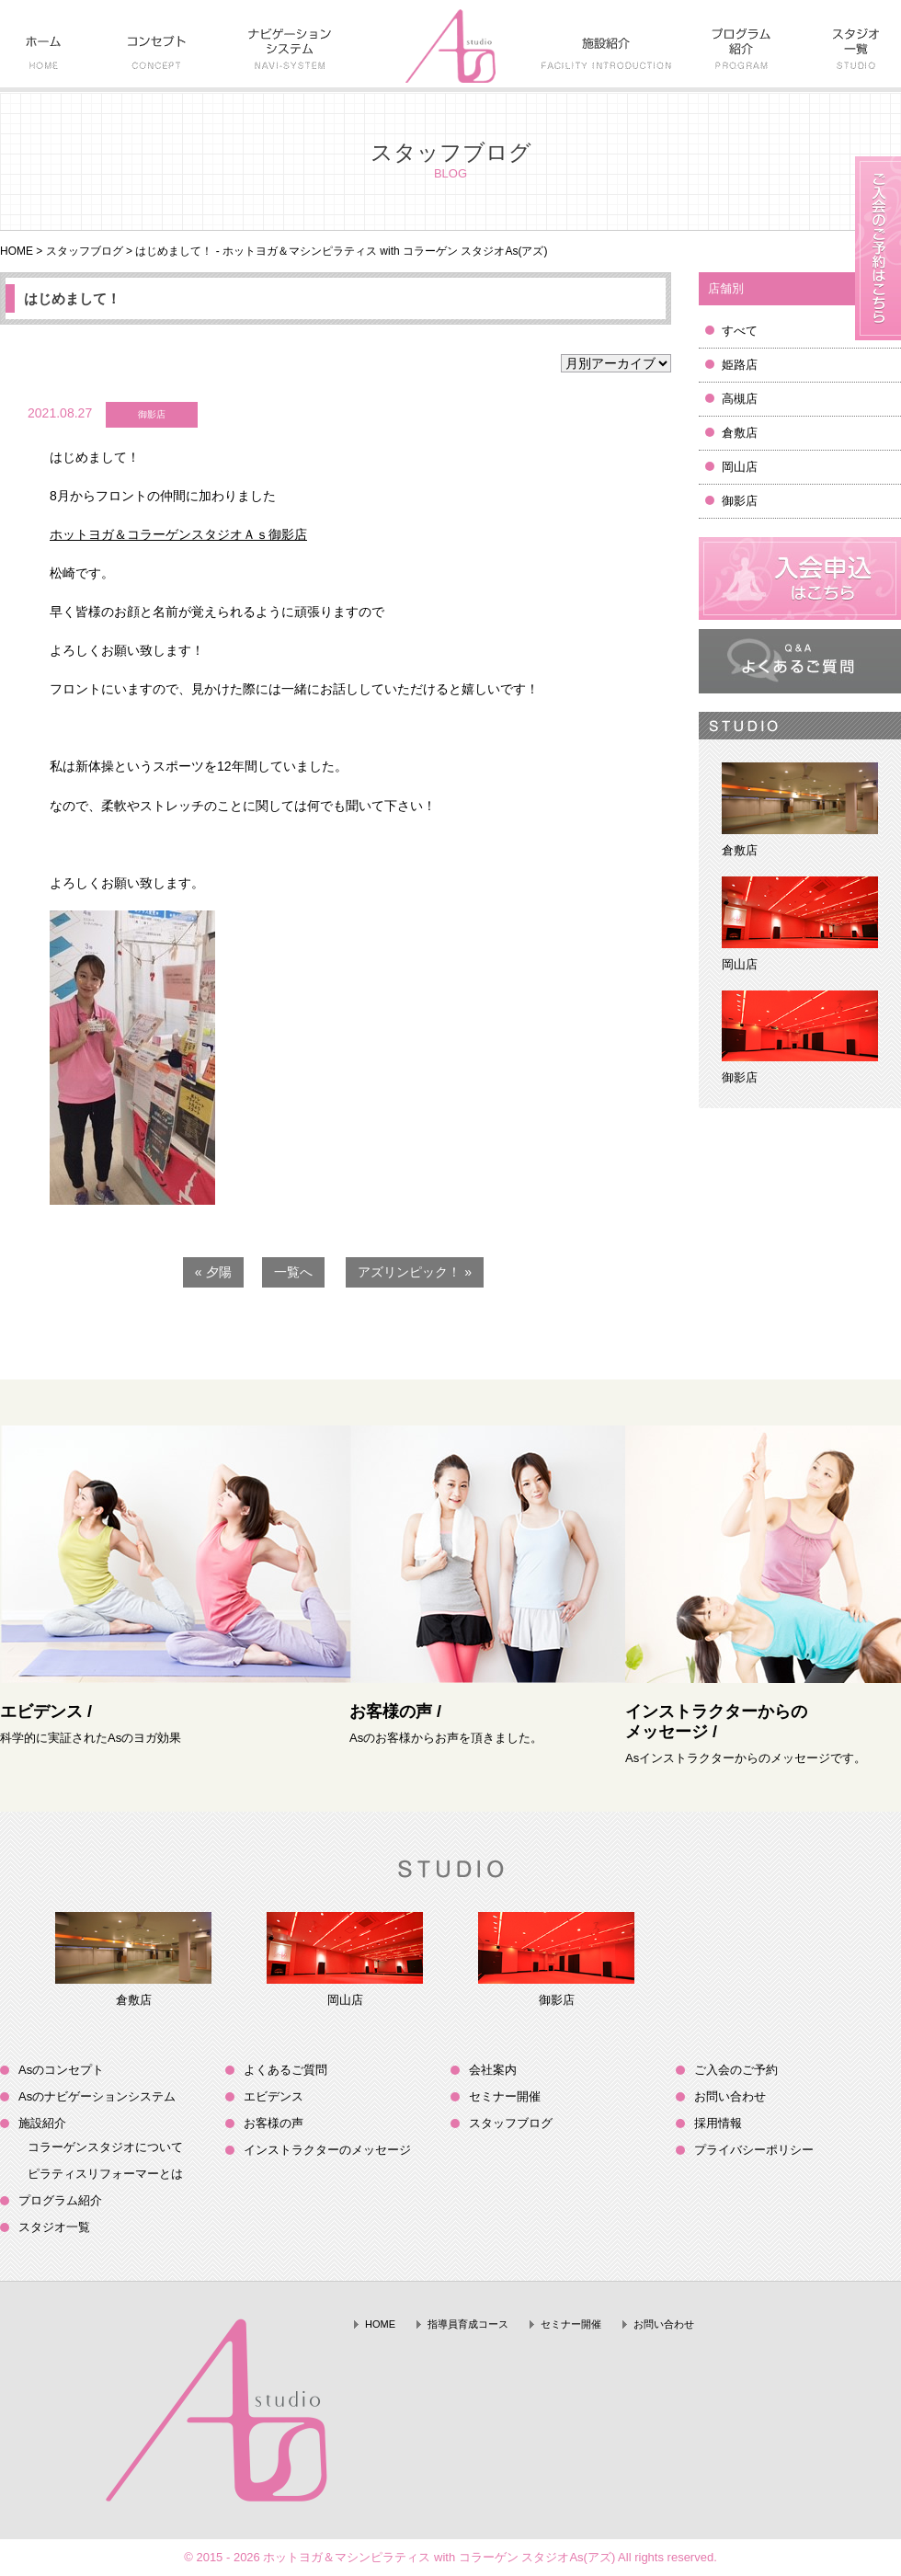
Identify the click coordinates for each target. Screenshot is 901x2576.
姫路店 (740, 365)
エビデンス (273, 2096)
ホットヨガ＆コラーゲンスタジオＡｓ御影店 (178, 534)
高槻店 (740, 399)
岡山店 (740, 467)
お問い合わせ (730, 2096)
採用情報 (718, 2123)
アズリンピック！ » (415, 1272)
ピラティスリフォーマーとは (105, 2174)
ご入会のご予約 (736, 2070)
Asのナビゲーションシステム (97, 2096)
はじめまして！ (72, 298)
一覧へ (293, 1272)
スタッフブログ (84, 251)
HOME (16, 251)
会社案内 (493, 2070)
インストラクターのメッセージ (327, 2150)
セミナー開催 (505, 2096)
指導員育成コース (468, 2324)
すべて (740, 331)
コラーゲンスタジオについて (105, 2147)
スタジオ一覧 (54, 2227)
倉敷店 (740, 433)
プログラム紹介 (60, 2200)
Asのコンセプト (61, 2070)
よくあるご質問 (285, 2070)
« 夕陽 (213, 1272)
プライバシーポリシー (754, 2150)
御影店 (740, 501)
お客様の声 (273, 2123)
